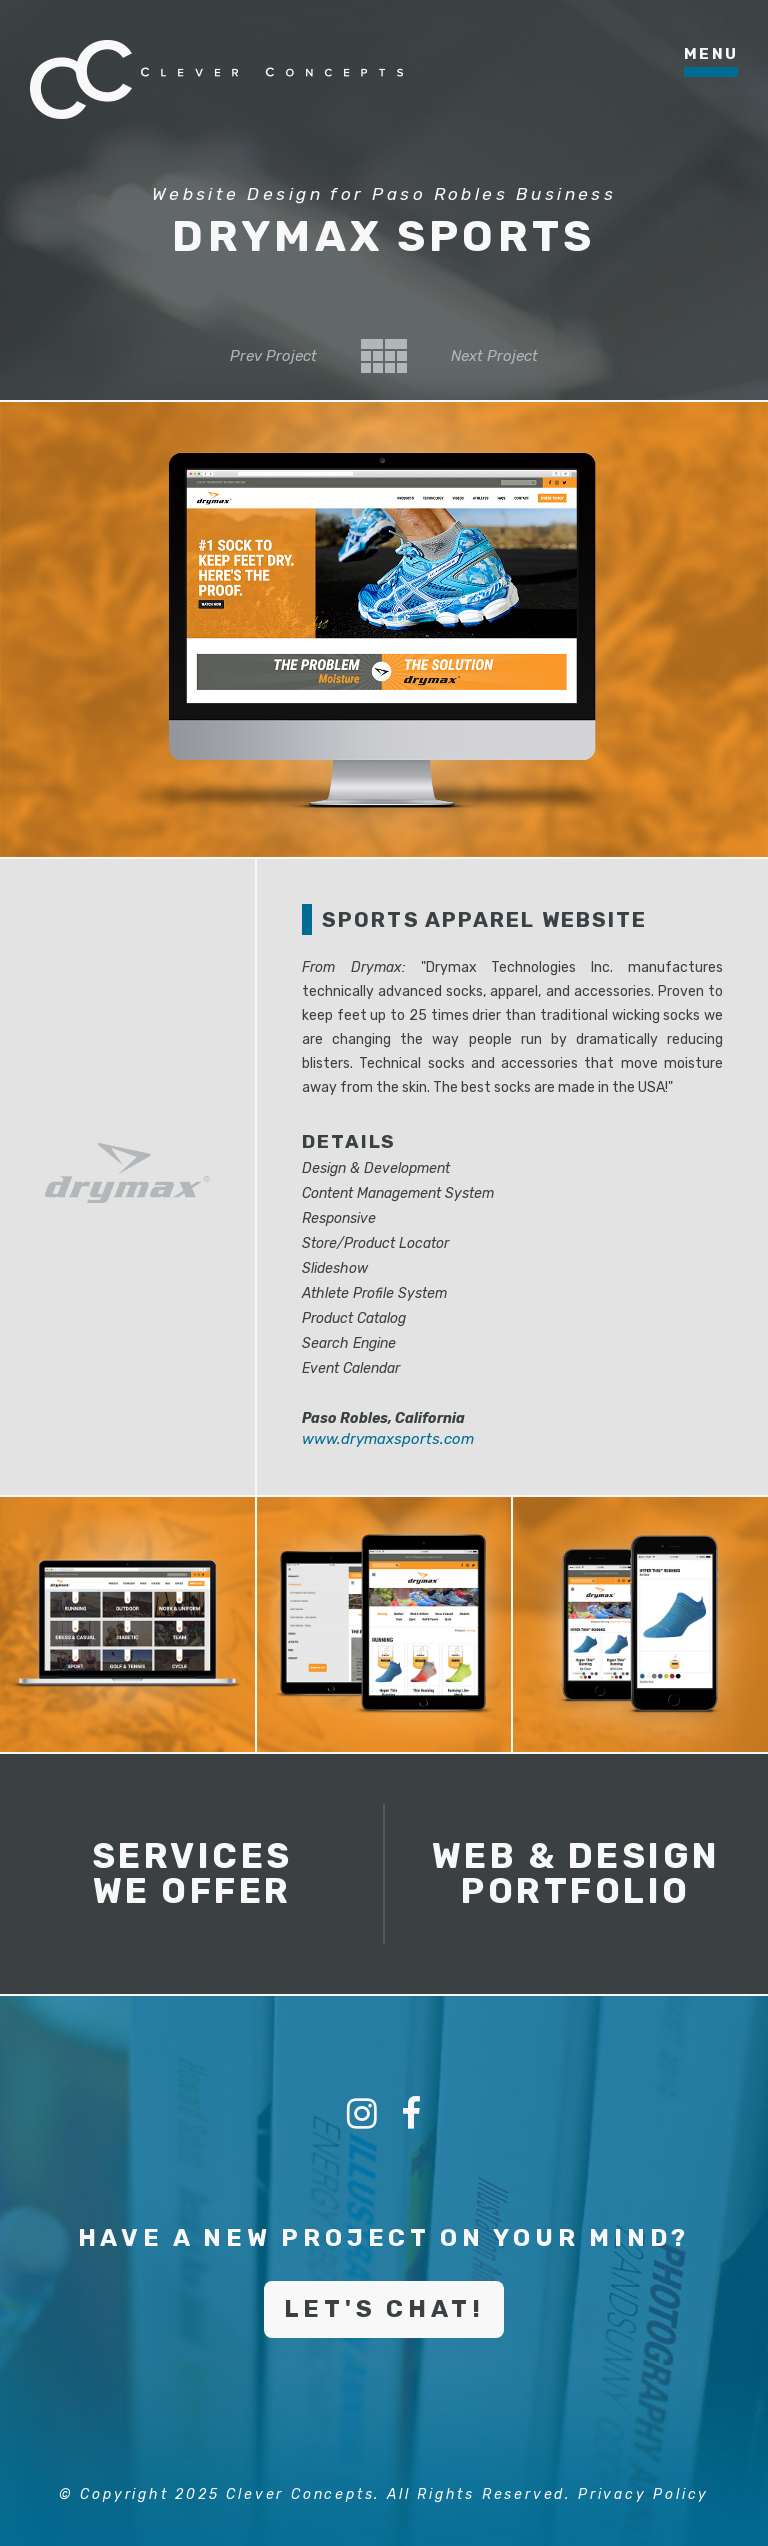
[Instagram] (362, 2114)
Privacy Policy (643, 2494)
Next (494, 356)
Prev (273, 356)
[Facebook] (411, 2114)
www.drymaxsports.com (388, 1439)
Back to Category (384, 356)
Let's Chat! (384, 2309)
